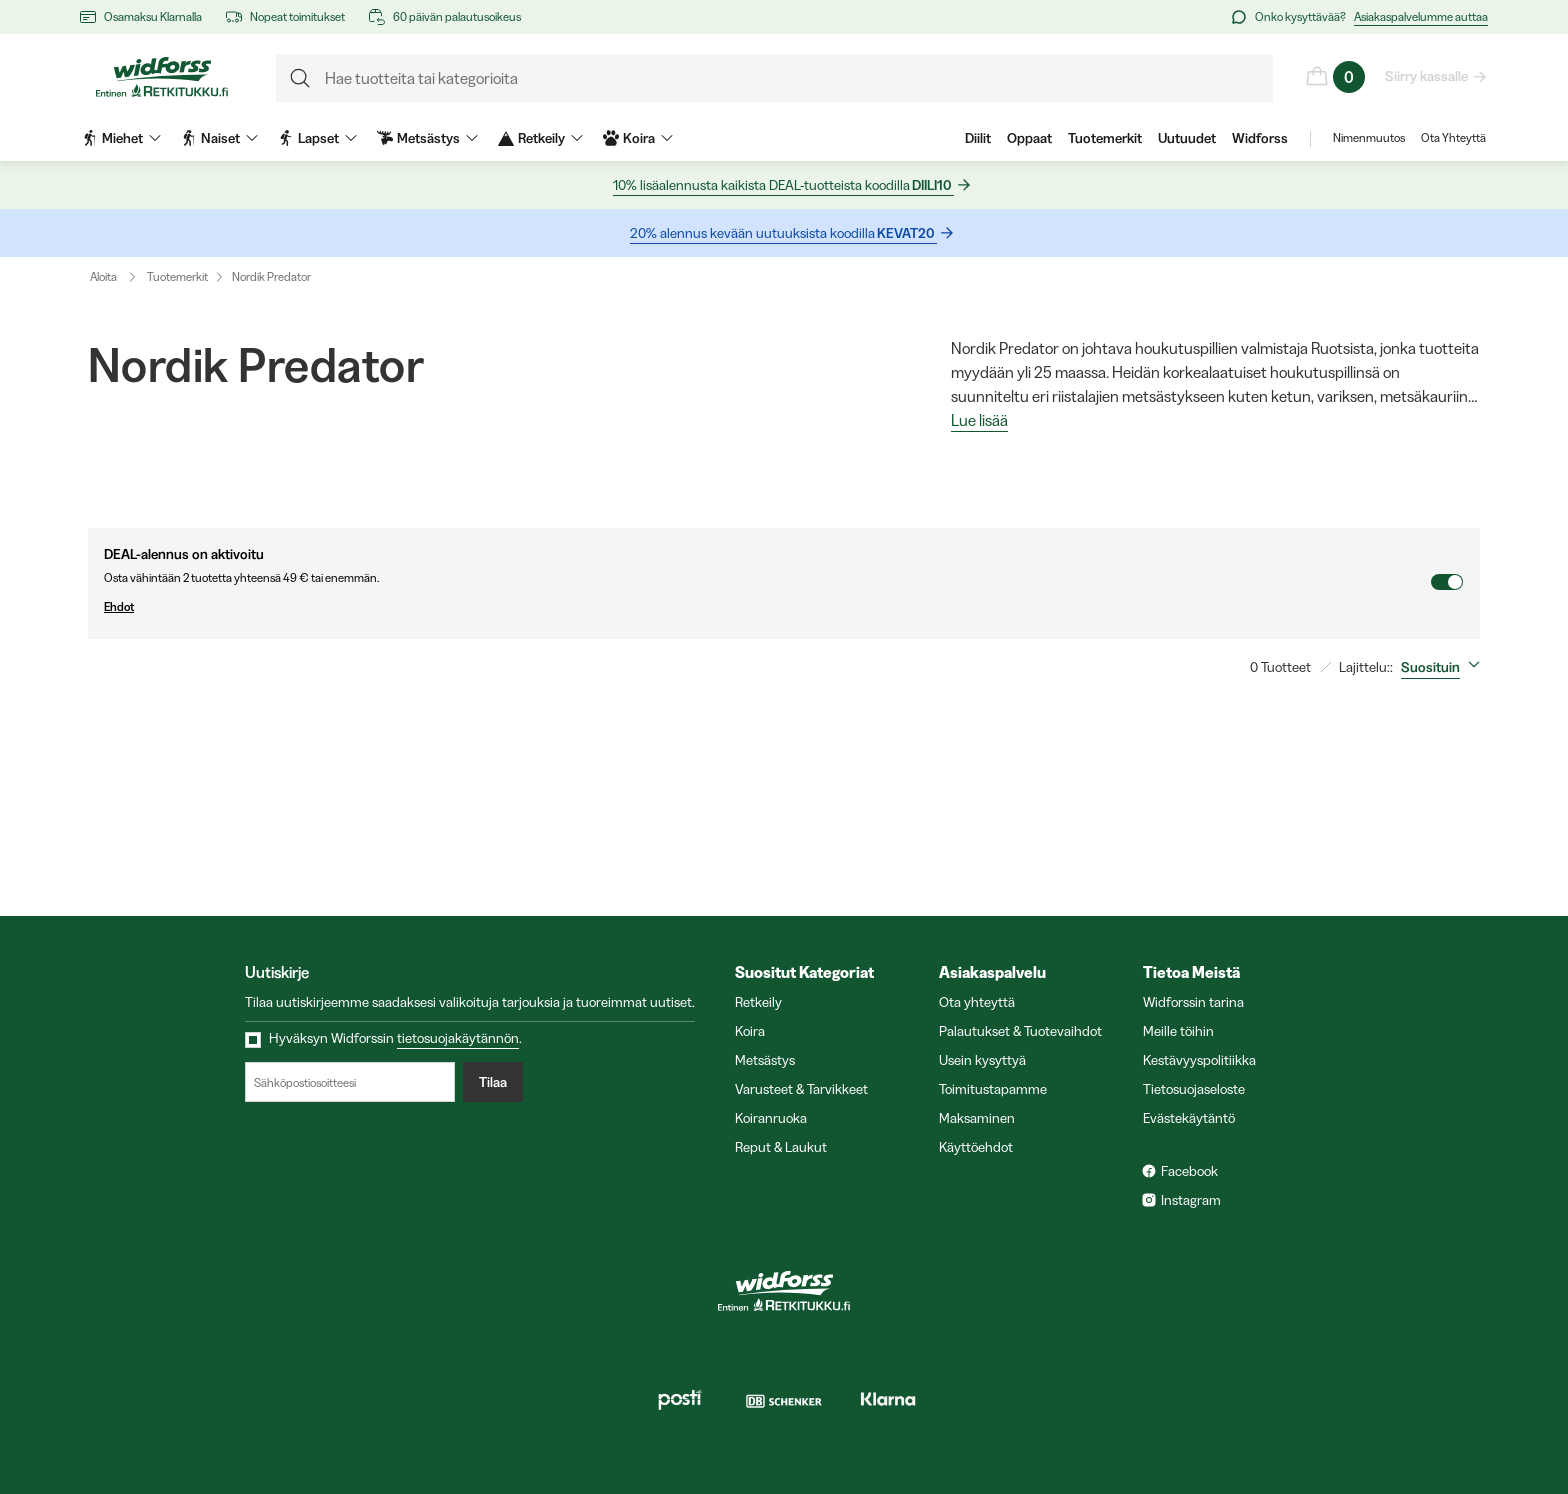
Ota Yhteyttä (1453, 138)
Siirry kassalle (1427, 76)
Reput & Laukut (781, 1147)
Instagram (1191, 1200)
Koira (750, 1031)
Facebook (1189, 1171)
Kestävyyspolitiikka (1199, 1060)
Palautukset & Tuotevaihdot (1020, 1031)
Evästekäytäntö (1189, 1118)
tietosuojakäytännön (458, 1038)
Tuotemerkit (1105, 138)
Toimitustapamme (993, 1089)
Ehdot (767, 607)
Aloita (117, 277)
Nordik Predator (271, 276)
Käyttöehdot (976, 1147)
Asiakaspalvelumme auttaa (1421, 16)
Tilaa (493, 1082)
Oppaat (1029, 138)
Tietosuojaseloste (1194, 1089)
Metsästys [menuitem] (427, 138)
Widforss (1260, 138)
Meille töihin (1178, 1031)
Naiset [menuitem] (219, 138)
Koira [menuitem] (638, 138)
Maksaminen (977, 1118)
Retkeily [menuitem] (540, 138)
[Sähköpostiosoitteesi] (350, 1082)
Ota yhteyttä (977, 1002)
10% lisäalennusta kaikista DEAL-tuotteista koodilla (783, 185)
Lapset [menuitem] (317, 138)
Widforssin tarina (1193, 1002)
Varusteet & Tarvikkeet (801, 1089)
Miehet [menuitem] (121, 138)
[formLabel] (774, 78)
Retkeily (758, 1002)
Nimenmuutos (1369, 138)
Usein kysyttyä (982, 1060)
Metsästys (765, 1060)
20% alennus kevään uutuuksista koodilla (783, 233)
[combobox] (1444, 667)
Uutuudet (1187, 138)
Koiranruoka (771, 1118)
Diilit (978, 138)
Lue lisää (979, 421)
